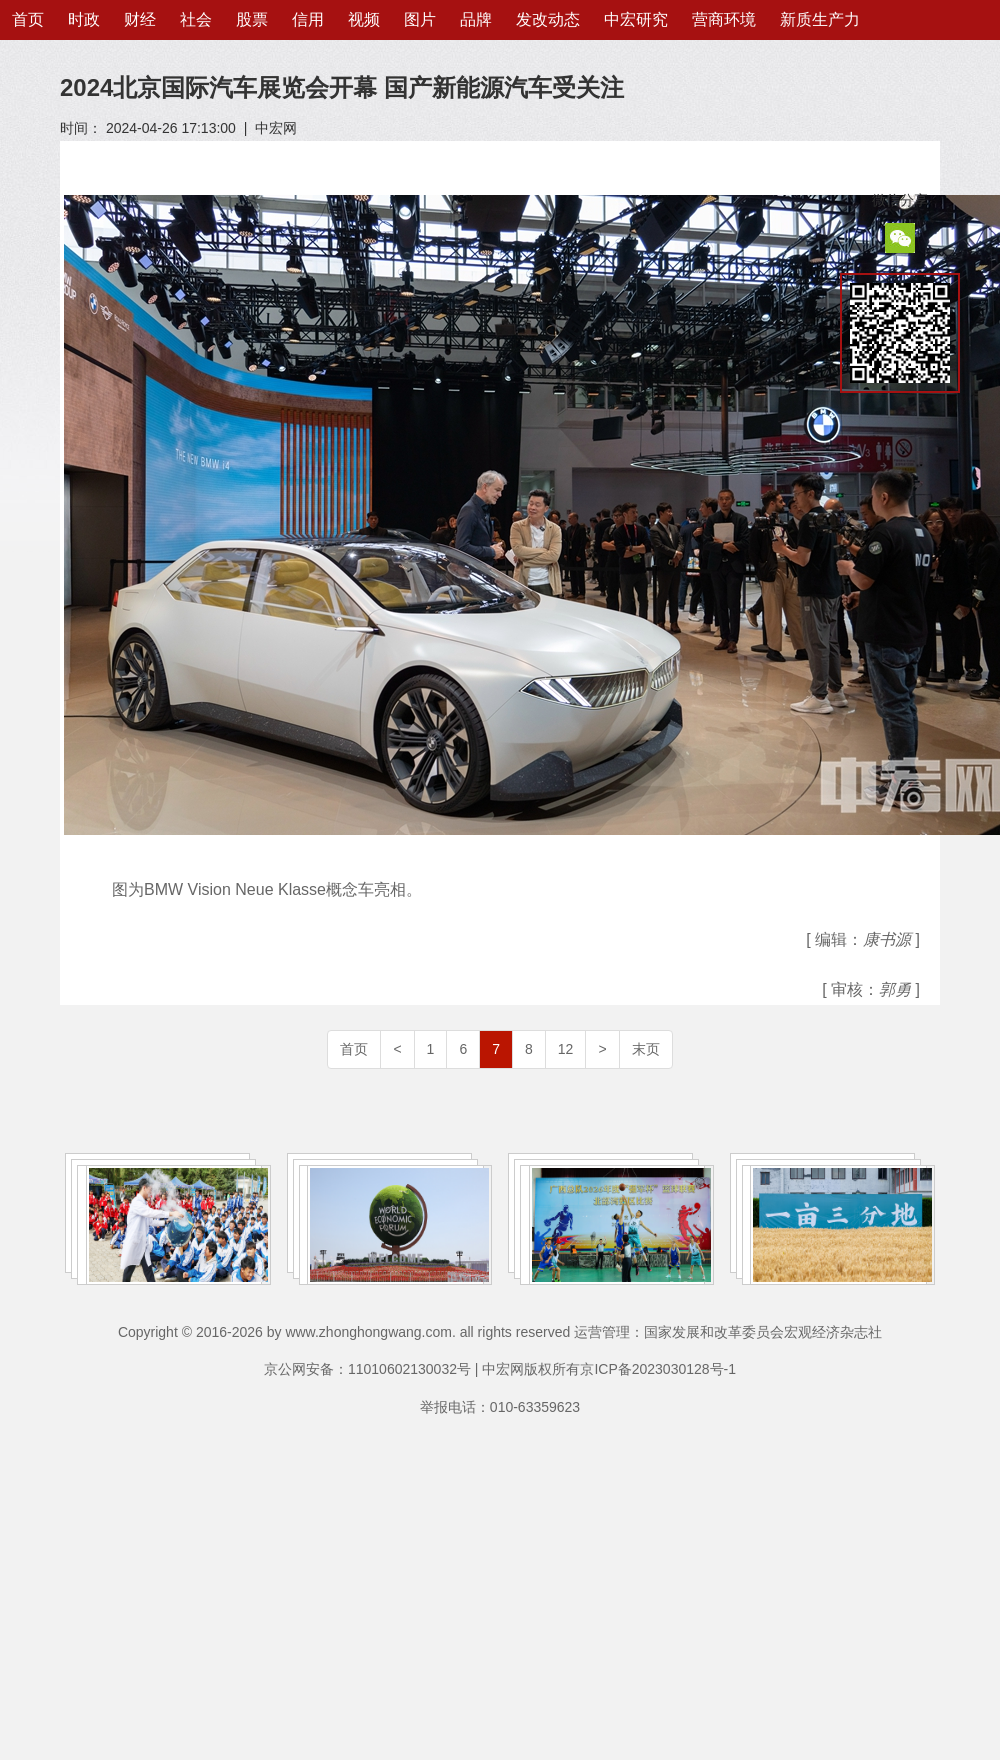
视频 (364, 19)
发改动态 (548, 19)
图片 (420, 19)
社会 (196, 19)
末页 (646, 1049)
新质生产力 (820, 19)
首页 (28, 19)
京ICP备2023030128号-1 (658, 1369)
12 (566, 1049)
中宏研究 (636, 19)
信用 (308, 19)
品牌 (476, 19)
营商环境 (724, 19)
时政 (84, 19)
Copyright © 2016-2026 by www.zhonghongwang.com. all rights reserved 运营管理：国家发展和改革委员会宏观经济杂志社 (500, 1332)
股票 (252, 19)
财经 (140, 19)
